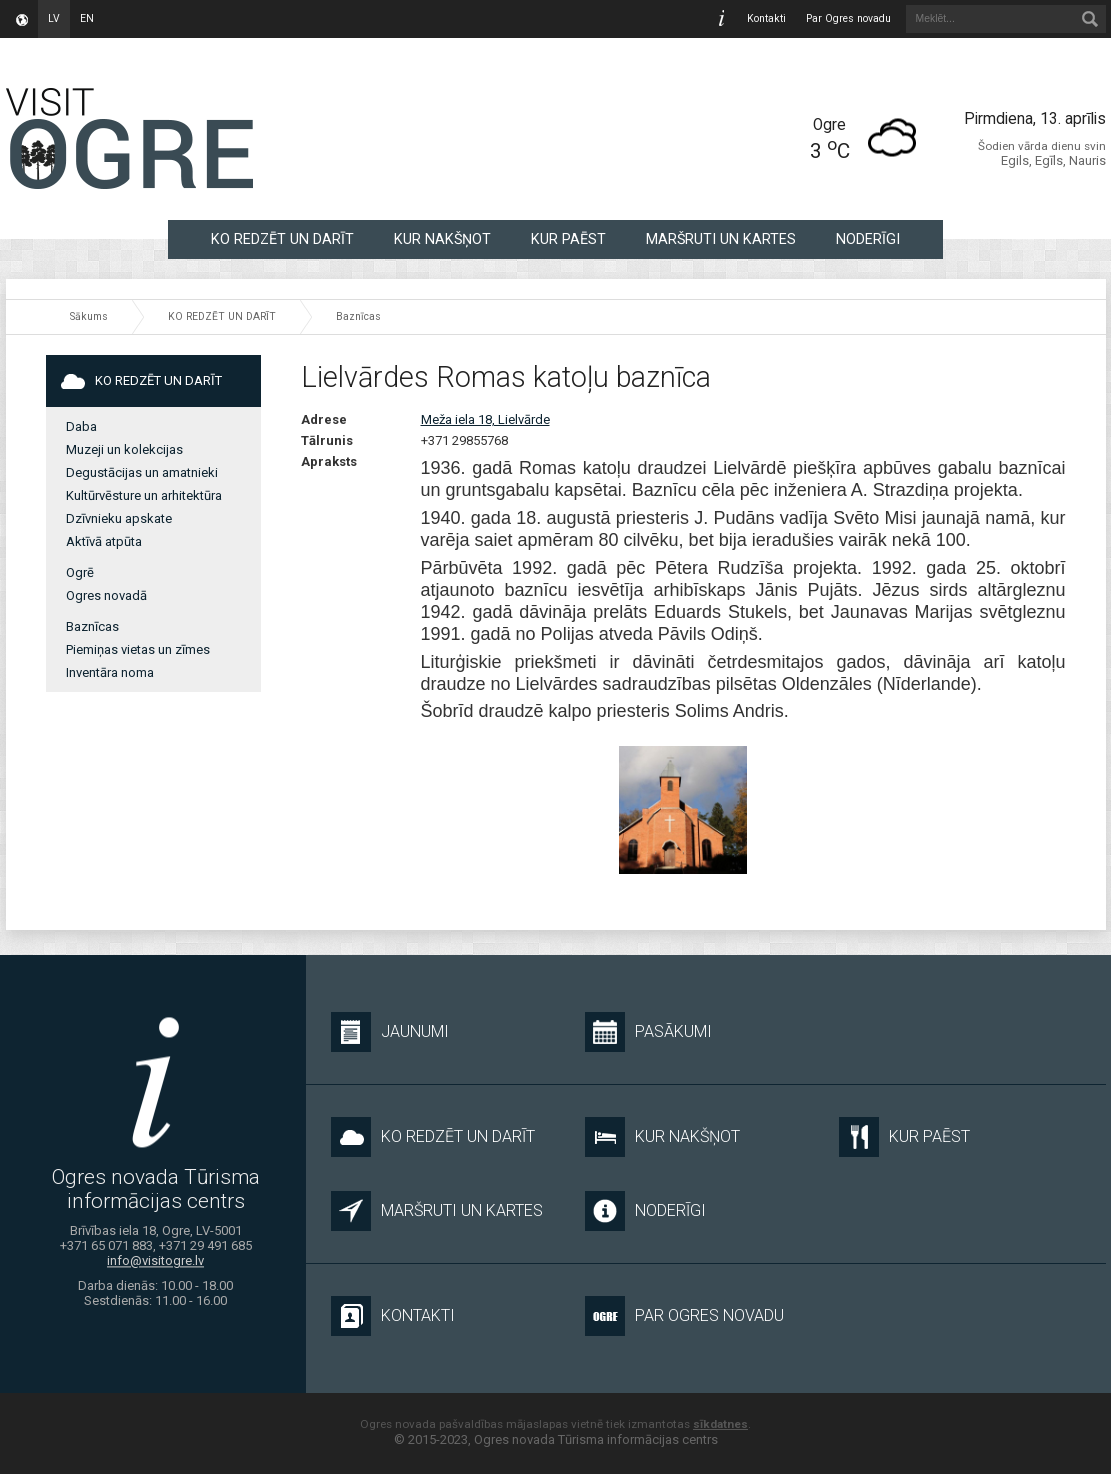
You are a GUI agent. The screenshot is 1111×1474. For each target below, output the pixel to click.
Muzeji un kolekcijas (124, 449)
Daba (81, 426)
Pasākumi (648, 1032)
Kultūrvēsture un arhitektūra (144, 495)
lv (54, 18)
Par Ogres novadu (848, 18)
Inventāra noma (110, 672)
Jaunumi (390, 1032)
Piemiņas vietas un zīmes (138, 649)
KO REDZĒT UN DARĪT (282, 239)
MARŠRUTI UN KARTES (721, 239)
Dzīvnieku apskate (119, 518)
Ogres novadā (106, 595)
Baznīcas (358, 316)
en (87, 18)
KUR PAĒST (568, 239)
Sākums (89, 316)
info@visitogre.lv (155, 1260)
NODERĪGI (868, 239)
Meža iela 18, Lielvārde (485, 419)
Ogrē (80, 572)
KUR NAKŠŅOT (442, 239)
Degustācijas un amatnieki (142, 472)
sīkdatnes (720, 1424)
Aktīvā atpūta (104, 541)
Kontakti (766, 18)
